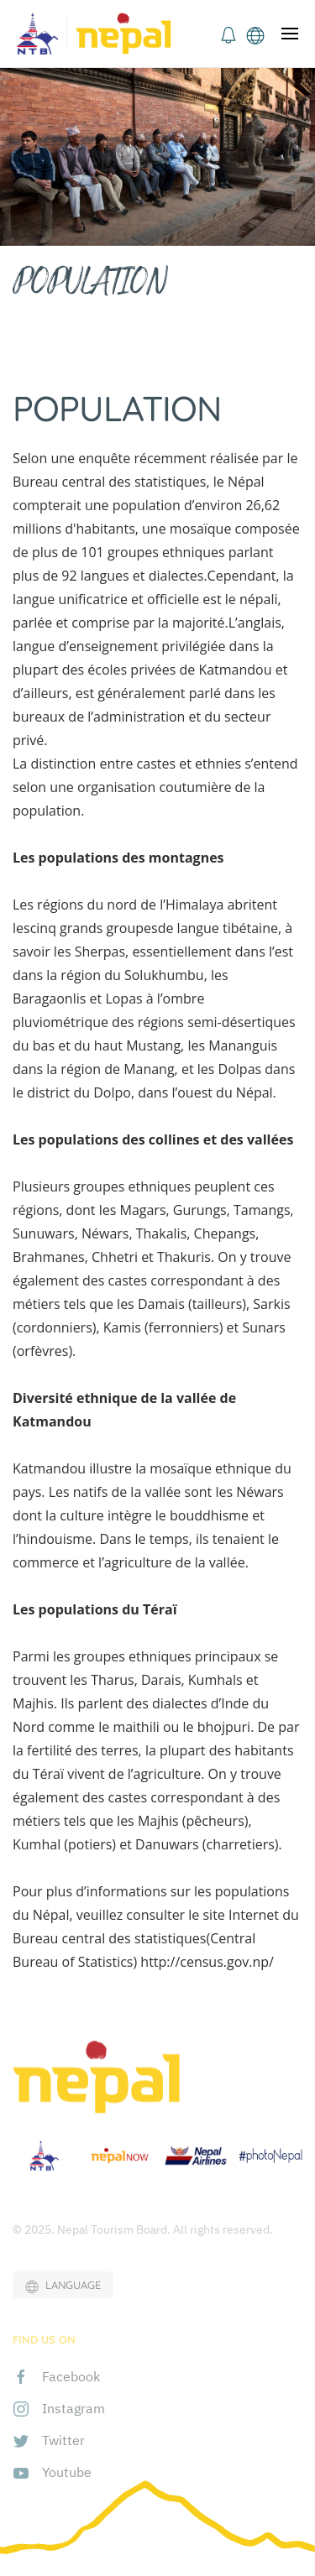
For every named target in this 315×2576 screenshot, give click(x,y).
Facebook (71, 2376)
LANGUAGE (63, 2285)
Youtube (67, 2472)
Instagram (73, 2408)
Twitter (63, 2440)
